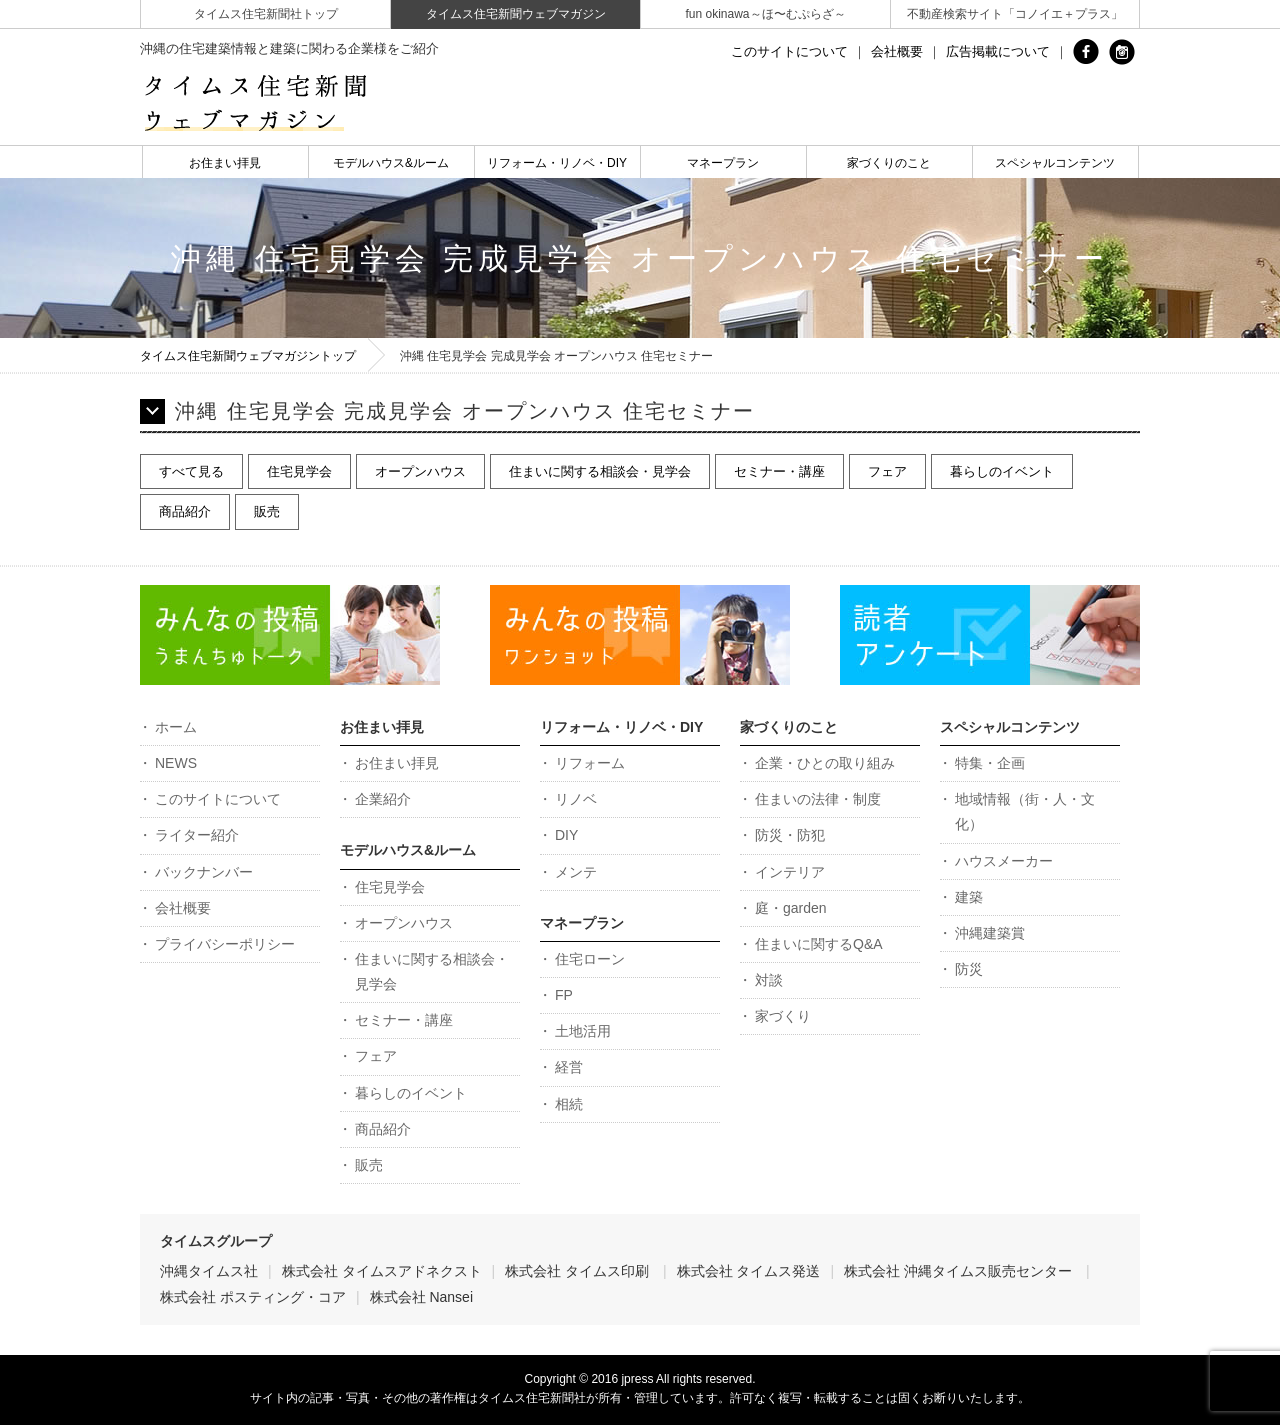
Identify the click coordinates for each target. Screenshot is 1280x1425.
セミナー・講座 (779, 471)
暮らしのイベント (1002, 471)
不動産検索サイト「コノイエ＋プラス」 (1015, 14)
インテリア (790, 872)
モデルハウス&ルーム (391, 163)
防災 (969, 969)
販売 (267, 511)
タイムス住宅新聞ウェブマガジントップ (248, 356)
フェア (887, 471)
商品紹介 (185, 511)
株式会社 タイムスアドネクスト (382, 1271)
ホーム (176, 727)
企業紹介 (383, 799)
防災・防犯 (790, 835)
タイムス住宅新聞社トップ (266, 14)
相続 (569, 1104)
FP (564, 995)
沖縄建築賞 (990, 933)
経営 (569, 1067)
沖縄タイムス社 (209, 1271)
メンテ (576, 872)
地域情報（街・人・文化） (1025, 811)
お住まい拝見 (225, 163)
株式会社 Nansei (421, 1297)
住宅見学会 (299, 471)
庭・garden (791, 908)
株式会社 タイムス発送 (749, 1271)
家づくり (783, 1016)
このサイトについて (789, 51)
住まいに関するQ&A (819, 944)
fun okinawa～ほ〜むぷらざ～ (765, 14)
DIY (566, 835)
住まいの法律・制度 (818, 799)
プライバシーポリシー (225, 944)
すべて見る (191, 471)
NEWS (176, 763)
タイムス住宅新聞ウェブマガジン (516, 14)
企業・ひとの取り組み (825, 763)
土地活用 (583, 1031)
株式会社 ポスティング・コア (253, 1297)
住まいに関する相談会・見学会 (600, 471)
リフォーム (590, 763)
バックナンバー (204, 872)
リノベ (576, 799)
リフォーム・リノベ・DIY (557, 163)
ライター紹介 (197, 835)
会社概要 (897, 51)
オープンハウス (420, 471)
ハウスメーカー (1004, 861)
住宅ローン (590, 959)
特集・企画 (990, 763)
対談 (769, 980)
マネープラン (723, 163)
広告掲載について (998, 51)
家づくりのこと (889, 163)
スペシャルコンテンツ (1055, 163)
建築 (969, 897)
